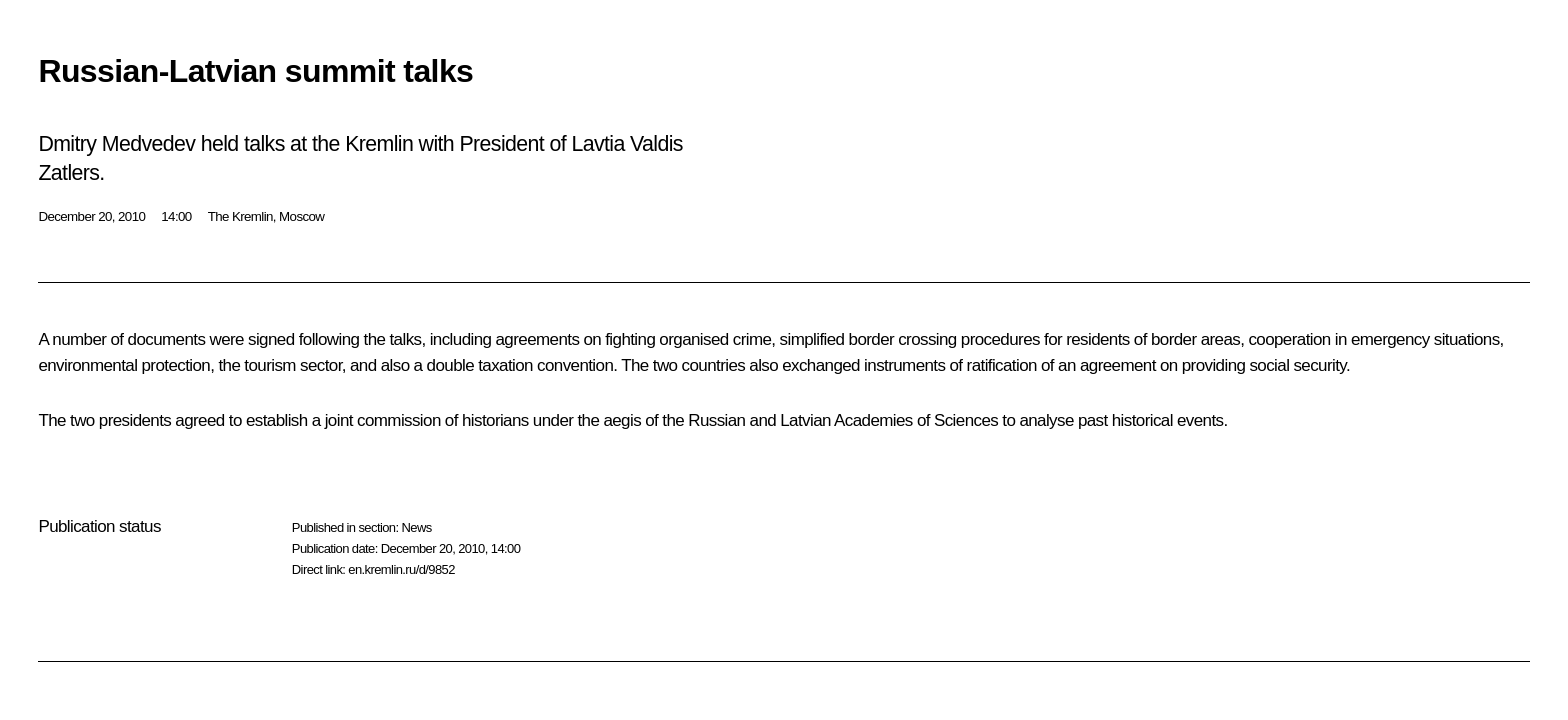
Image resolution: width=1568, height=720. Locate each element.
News (416, 527)
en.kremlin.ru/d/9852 (401, 569)
